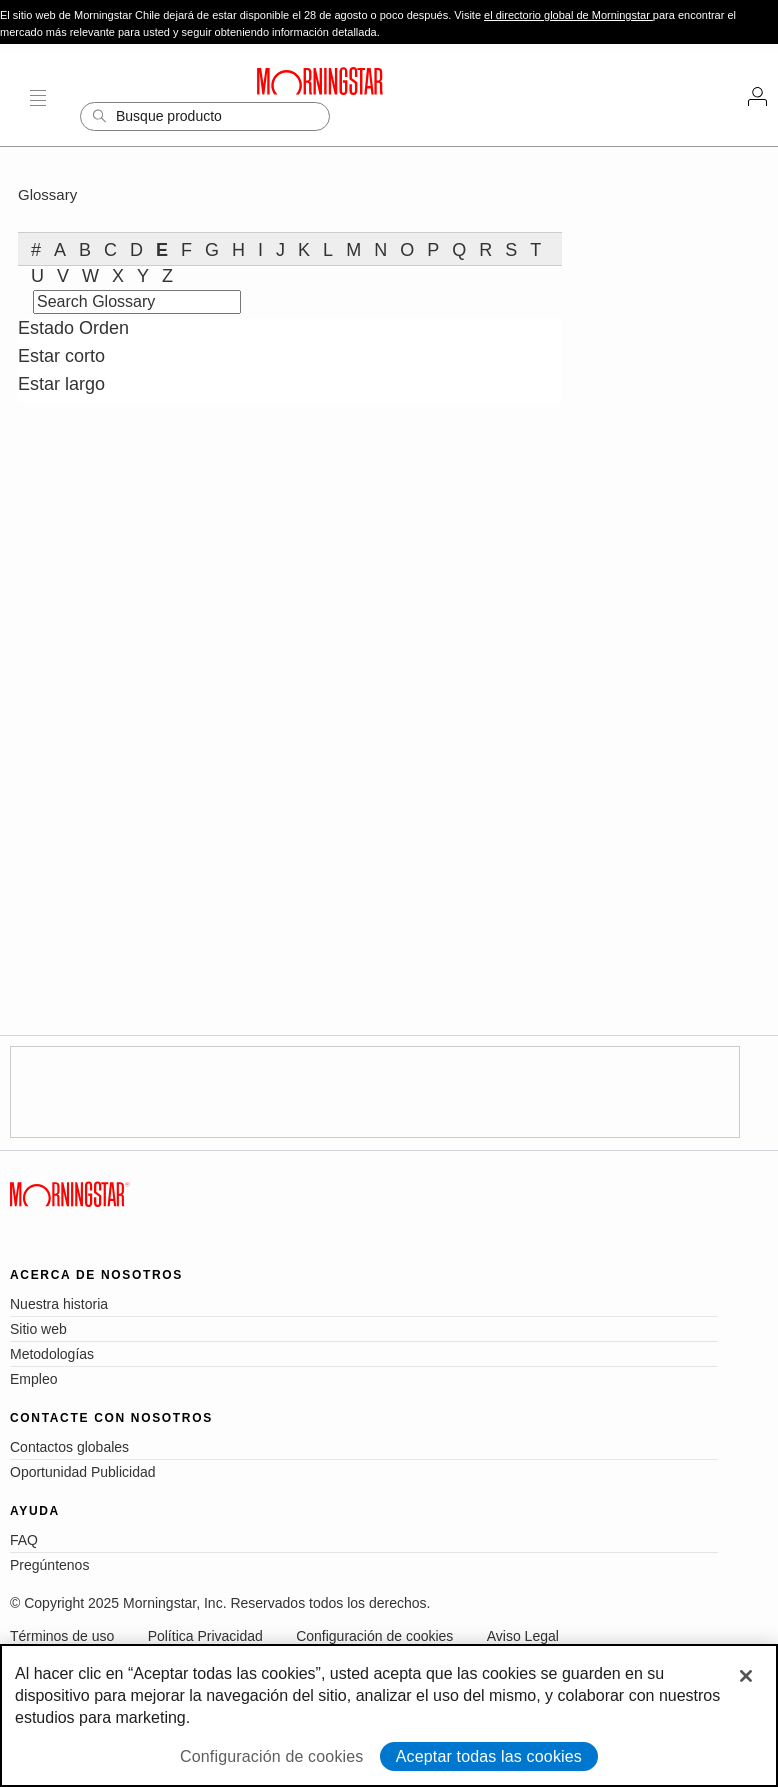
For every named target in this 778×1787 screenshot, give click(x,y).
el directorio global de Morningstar (568, 15)
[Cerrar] (746, 1676)
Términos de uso (62, 1636)
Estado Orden (73, 328)
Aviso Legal (523, 1636)
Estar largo (61, 384)
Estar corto (61, 356)
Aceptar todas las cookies (489, 1756)
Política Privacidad (205, 1636)
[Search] (205, 116)
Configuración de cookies (374, 1636)
